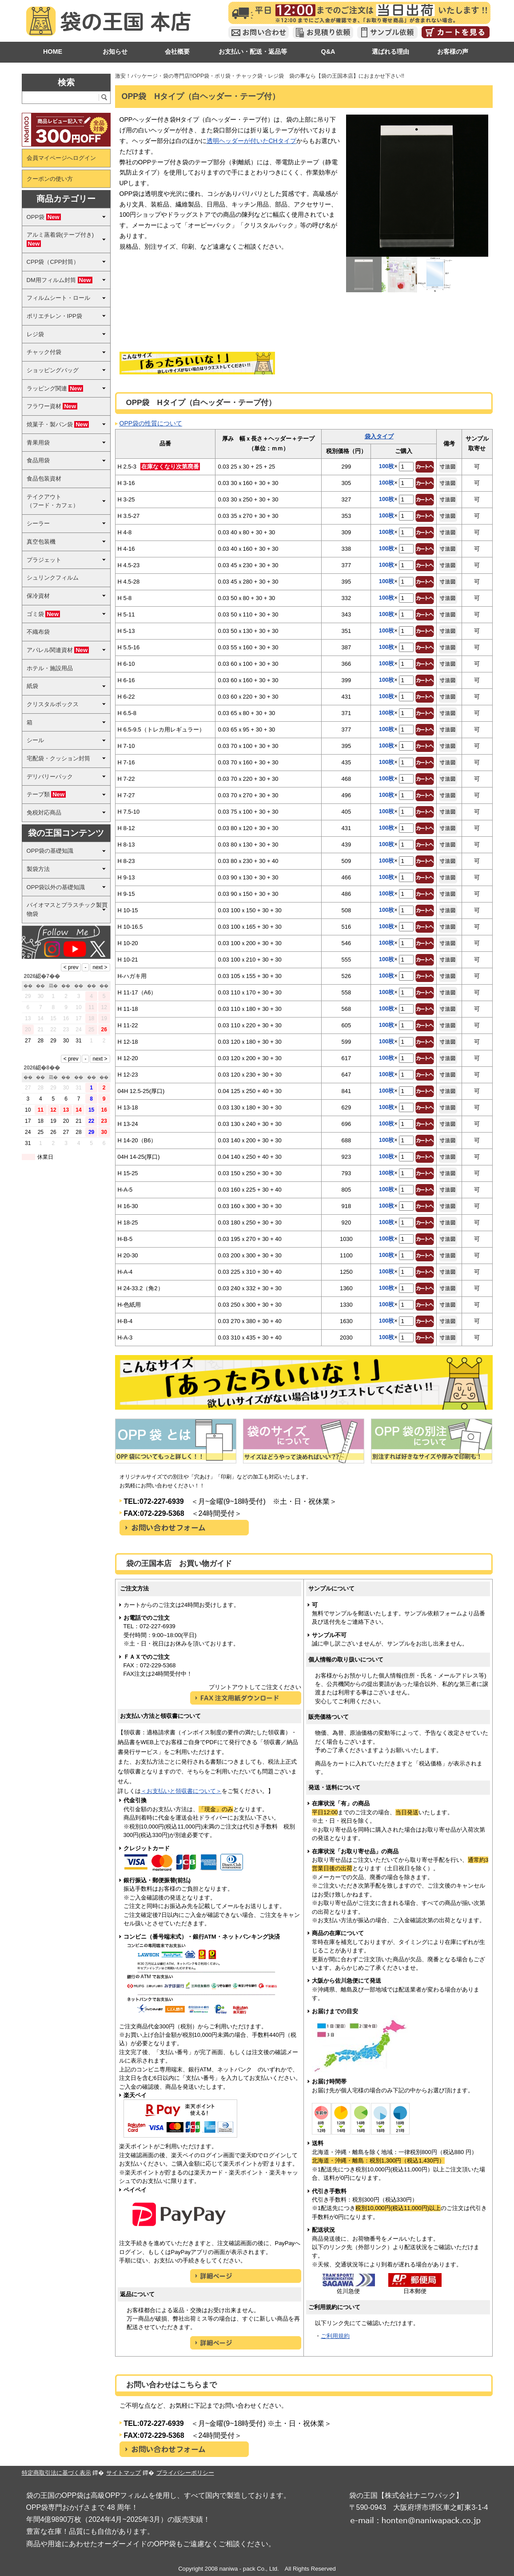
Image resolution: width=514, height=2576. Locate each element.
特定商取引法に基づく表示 (56, 2472)
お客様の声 (452, 51)
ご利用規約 (335, 2336)
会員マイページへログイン (61, 158)
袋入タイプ (379, 436)
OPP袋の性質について (151, 423)
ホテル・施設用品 (50, 668)
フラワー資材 (52, 406)
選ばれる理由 (390, 51)
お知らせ (115, 51)
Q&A (328, 51)
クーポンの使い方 (50, 178)
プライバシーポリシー (185, 2472)
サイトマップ (123, 2472)
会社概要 (177, 51)
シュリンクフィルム (53, 577)
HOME (52, 51)
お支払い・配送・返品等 (253, 51)
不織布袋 (38, 631)
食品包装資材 (44, 478)
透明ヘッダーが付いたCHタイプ (251, 140)
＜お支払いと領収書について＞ (181, 1791)
